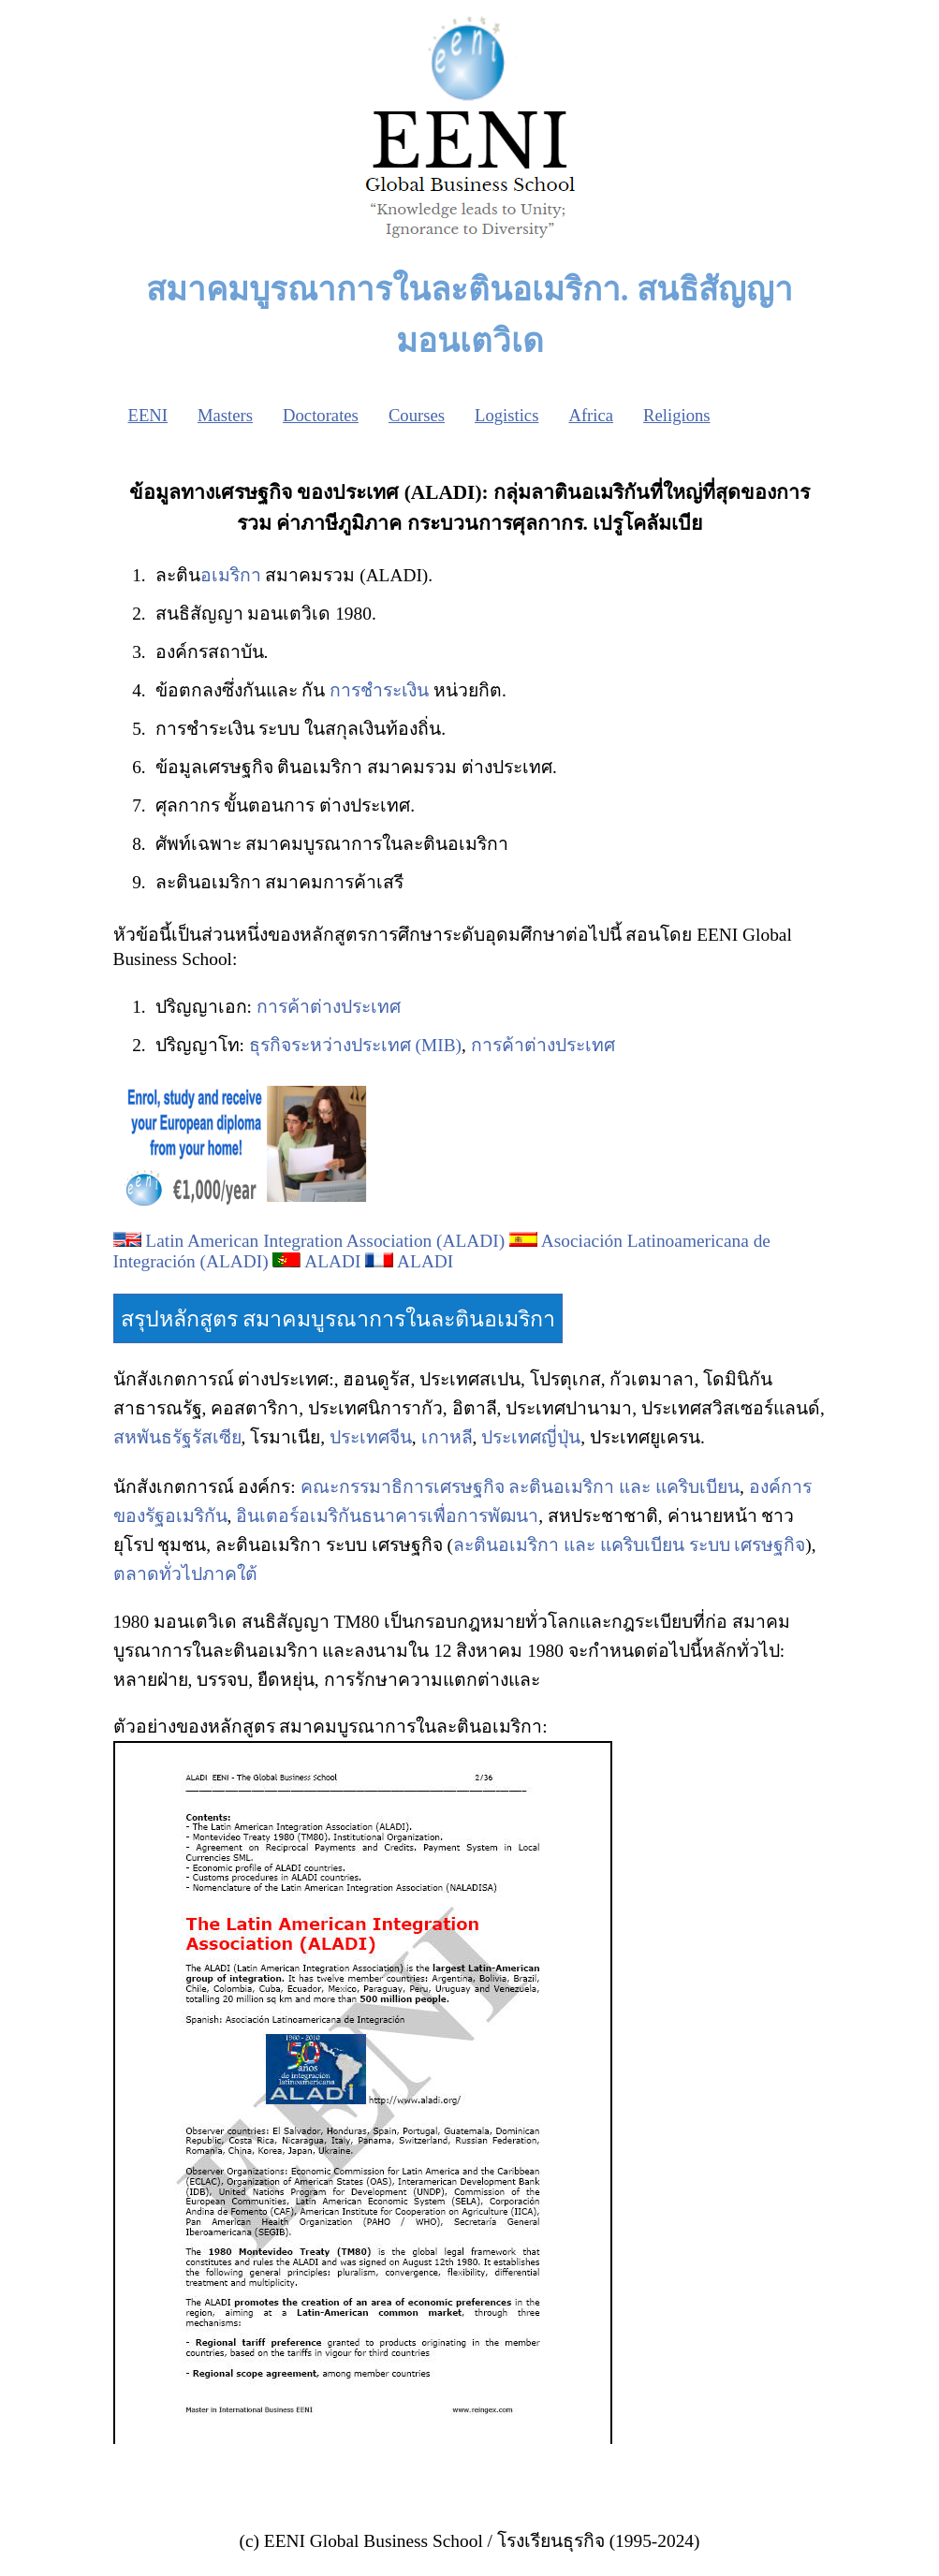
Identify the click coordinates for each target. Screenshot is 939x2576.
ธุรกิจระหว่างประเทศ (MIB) (355, 1045)
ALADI (332, 1261)
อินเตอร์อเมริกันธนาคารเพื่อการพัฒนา (387, 1516)
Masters (225, 415)
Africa (590, 415)
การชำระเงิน (379, 690)
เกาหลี (447, 1437)
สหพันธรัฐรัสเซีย (177, 1437)
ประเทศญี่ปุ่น (530, 1437)
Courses (417, 415)
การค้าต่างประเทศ (329, 1007)
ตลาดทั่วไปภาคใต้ (185, 1574)
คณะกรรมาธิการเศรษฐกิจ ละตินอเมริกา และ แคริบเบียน (521, 1487)
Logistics (506, 415)
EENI (148, 415)
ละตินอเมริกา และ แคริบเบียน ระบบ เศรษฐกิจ (629, 1545)
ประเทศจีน (371, 1437)
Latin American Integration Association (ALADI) (325, 1241)
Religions (677, 415)
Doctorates (321, 415)
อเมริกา (230, 575)
